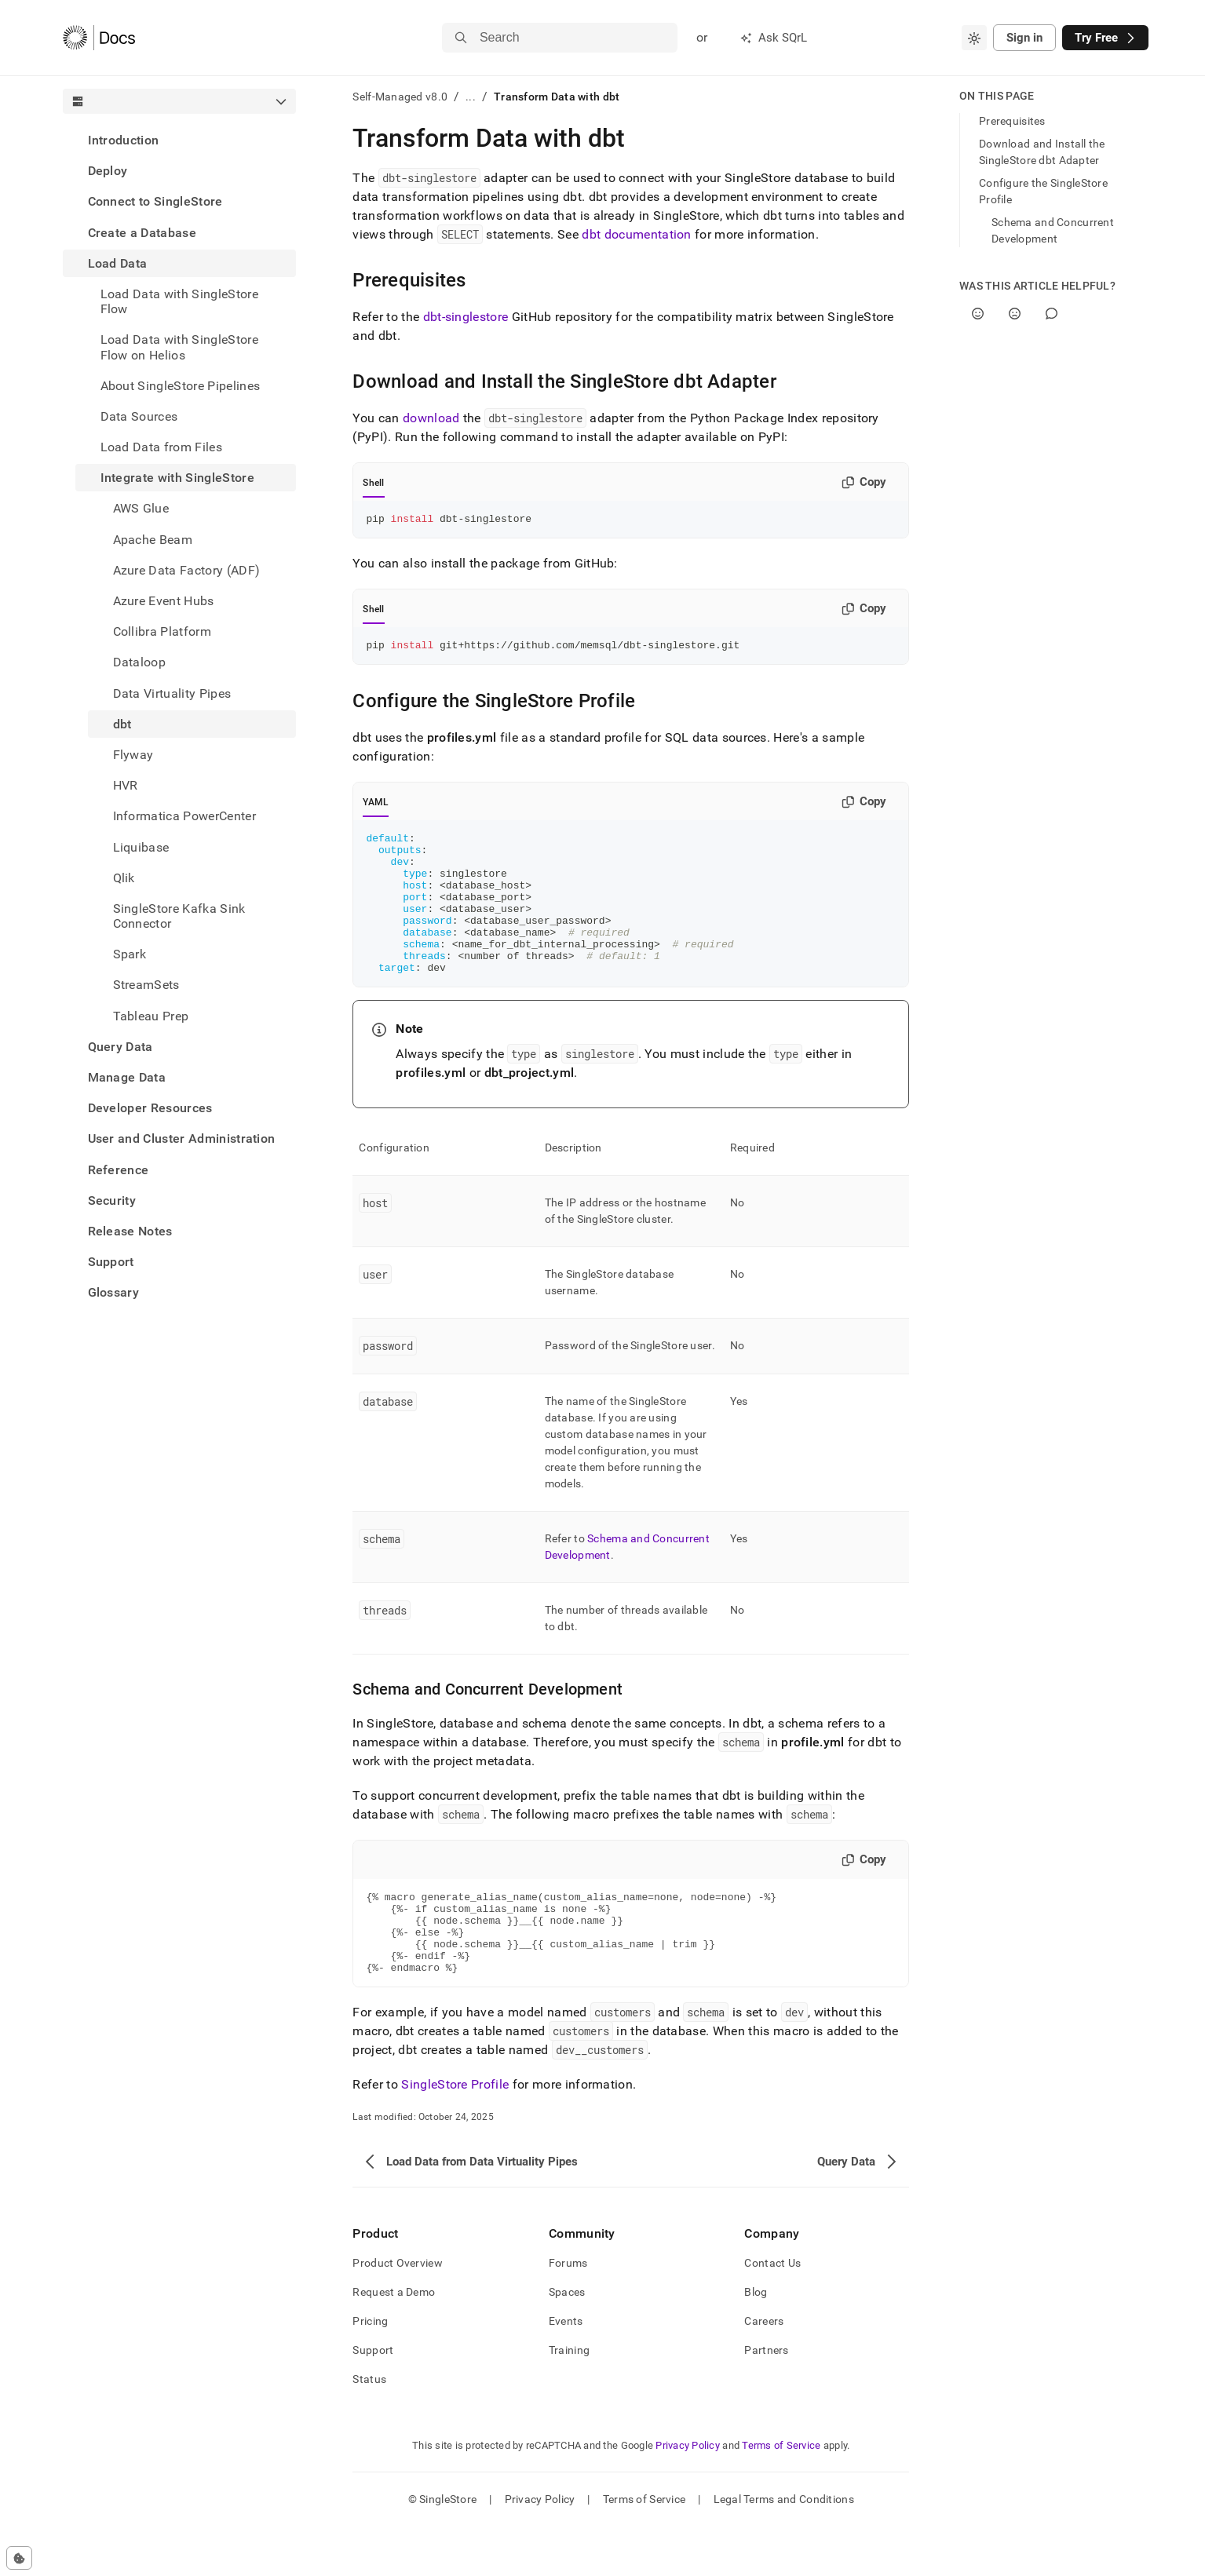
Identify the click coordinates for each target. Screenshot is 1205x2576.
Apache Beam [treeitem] (153, 539)
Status (369, 2428)
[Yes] (977, 313)
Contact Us (772, 2312)
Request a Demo (393, 2341)
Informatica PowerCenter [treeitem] (184, 815)
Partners (766, 2399)
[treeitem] (180, 140)
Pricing (370, 2370)
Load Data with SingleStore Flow (179, 301)
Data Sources (139, 416)
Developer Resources (150, 1107)
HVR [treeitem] (125, 785)
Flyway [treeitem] (133, 754)
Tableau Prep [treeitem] (151, 1016)
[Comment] (1051, 313)
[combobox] (974, 37)
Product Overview (397, 2312)
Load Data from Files (161, 447)
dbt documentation (636, 234)
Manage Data (127, 1077)
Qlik (124, 877)
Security (112, 1200)
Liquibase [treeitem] (141, 847)
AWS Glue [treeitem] (141, 508)
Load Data (118, 263)
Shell (373, 482)
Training (569, 2399)
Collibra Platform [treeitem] (162, 631)
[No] (1014, 313)
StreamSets (146, 984)
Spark (130, 954)
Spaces (567, 2341)
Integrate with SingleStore (177, 477)
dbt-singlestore (466, 316)
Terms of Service (781, 2495)
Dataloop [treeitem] (139, 662)
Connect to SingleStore (155, 201)
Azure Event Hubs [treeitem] (163, 600)
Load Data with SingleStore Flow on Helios (179, 347)
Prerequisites (1012, 121)
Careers (763, 2370)
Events (566, 2370)
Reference (118, 1169)
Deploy (108, 170)
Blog (755, 2341)
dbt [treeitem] (122, 724)
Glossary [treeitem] (114, 1292)
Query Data (120, 1046)
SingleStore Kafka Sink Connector (179, 916)
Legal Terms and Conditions (784, 2548)
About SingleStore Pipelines (180, 385)
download (431, 417)
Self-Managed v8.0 (399, 96)
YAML (376, 806)
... (471, 96)
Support (111, 1261)
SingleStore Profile (455, 2133)
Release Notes (130, 1231)
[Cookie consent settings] (19, 2558)
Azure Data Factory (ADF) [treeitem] (187, 570)
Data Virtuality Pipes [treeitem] (172, 693)
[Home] (99, 37)
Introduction (123, 140)
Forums (568, 2312)
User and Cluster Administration (182, 1138)
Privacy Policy (687, 2495)
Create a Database (142, 232)
